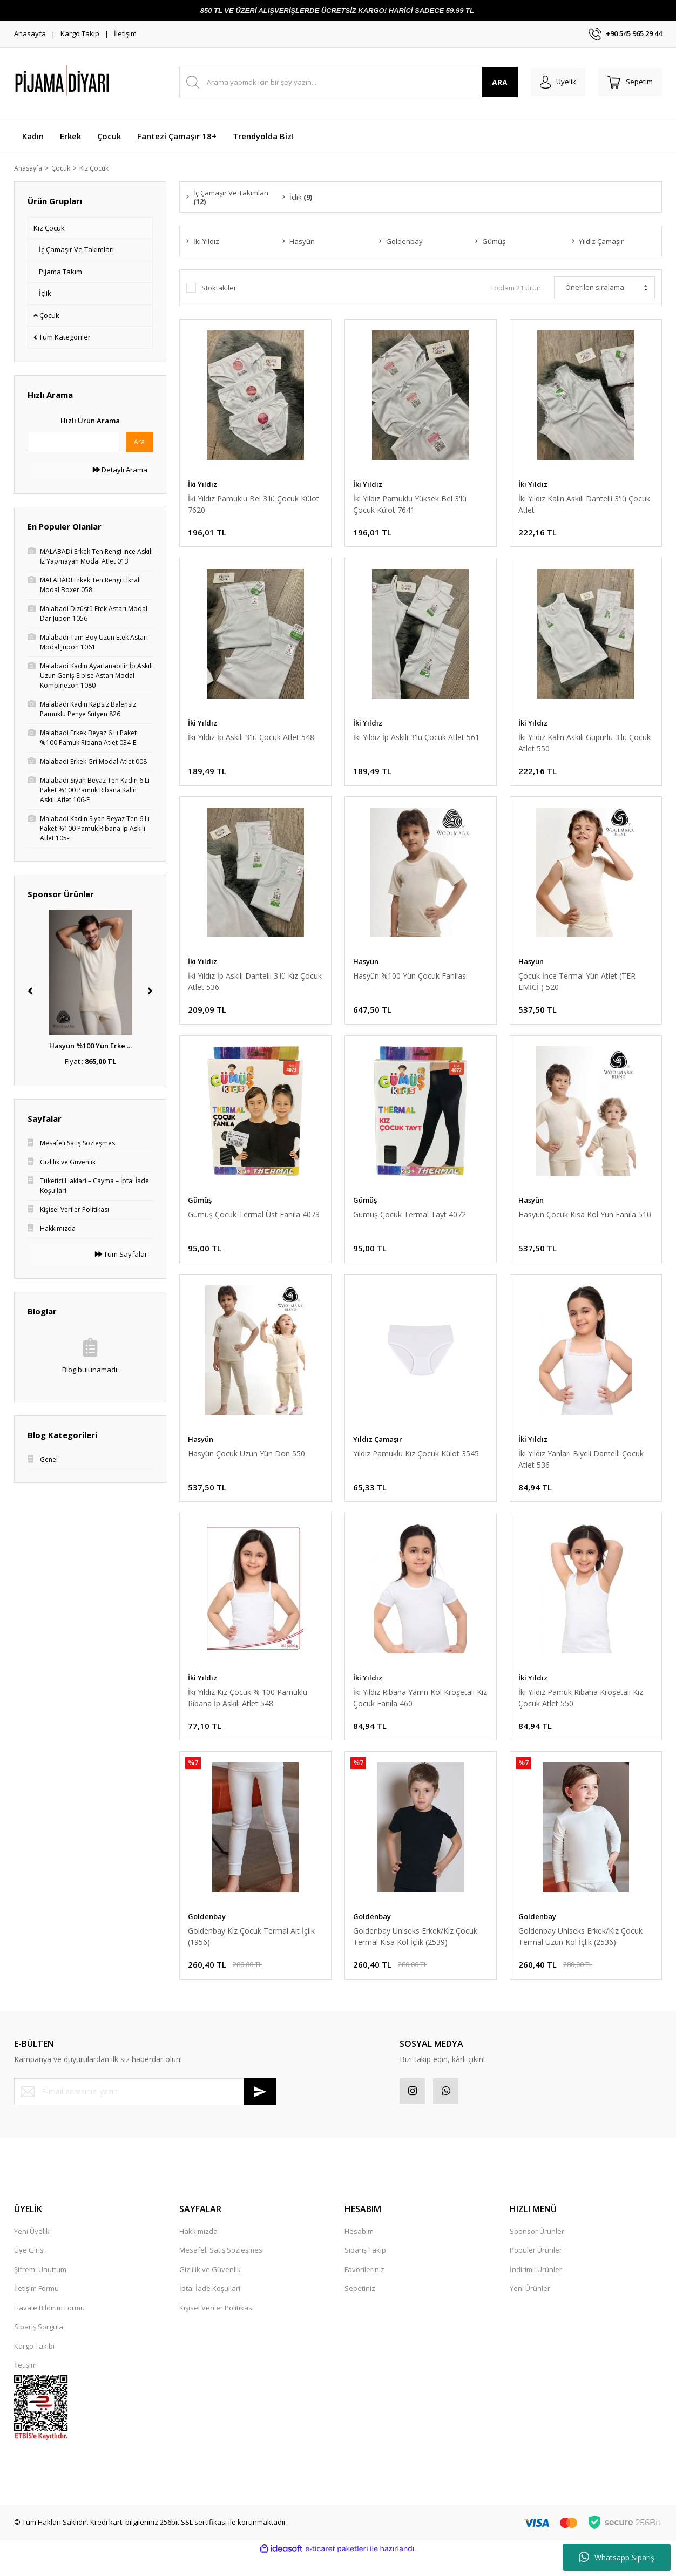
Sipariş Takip (365, 2269)
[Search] (345, 82)
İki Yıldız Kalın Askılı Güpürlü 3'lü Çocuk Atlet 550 (584, 746)
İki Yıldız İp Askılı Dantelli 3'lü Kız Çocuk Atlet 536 (255, 987)
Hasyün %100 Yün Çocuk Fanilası (410, 982)
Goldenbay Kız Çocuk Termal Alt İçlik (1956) (251, 1951)
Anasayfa (30, 33)
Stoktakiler (218, 289)
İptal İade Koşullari (209, 2308)
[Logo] (89, 82)
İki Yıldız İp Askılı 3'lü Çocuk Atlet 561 (416, 741)
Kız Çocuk (100, 168)
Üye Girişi (29, 2269)
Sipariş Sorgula (38, 2346)
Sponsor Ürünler (537, 2250)
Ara (139, 442)
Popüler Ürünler (536, 2269)
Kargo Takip (79, 33)
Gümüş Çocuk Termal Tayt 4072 (409, 1223)
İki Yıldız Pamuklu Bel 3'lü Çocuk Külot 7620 (253, 505)
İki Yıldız (202, 485)
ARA (494, 82)
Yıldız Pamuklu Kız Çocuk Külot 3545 (416, 1464)
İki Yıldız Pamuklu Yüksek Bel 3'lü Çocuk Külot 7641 (410, 505)
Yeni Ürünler (530, 2308)
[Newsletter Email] (145, 2109)
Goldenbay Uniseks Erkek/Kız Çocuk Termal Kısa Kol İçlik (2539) (415, 1951)
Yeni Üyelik (32, 2250)
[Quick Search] (73, 442)
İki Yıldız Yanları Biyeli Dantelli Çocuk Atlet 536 (581, 1469)
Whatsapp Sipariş (616, 2557)
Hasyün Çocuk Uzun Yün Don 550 (246, 1464)
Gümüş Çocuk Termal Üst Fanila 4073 (254, 1223)
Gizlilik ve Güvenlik (210, 2288)
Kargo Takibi (34, 2365)
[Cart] (628, 82)
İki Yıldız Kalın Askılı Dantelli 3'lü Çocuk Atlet (584, 505)
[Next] (150, 991)
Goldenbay (207, 1931)
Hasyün (365, 967)
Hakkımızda (198, 2250)
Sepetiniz (359, 2308)
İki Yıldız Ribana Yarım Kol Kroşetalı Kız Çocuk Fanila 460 (420, 1710)
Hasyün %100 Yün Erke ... (90, 1047)
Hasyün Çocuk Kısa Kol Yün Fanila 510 (584, 1223)
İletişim (125, 33)
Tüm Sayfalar (121, 1255)
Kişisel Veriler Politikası (216, 2326)
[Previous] (30, 991)
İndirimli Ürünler (536, 2288)
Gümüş (200, 1209)
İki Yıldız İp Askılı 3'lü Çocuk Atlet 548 (251, 741)
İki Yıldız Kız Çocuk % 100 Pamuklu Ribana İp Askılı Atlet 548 (247, 1710)
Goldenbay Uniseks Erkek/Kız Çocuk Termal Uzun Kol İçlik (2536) (580, 1951)
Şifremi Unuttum (40, 2288)
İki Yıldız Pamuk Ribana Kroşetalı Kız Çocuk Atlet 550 (580, 1710)
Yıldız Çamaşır (377, 1449)
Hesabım (359, 2250)
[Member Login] (553, 82)
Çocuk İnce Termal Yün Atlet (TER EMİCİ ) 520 (577, 987)
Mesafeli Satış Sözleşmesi (221, 2269)
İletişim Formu (36, 2308)
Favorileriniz (364, 2288)
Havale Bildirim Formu (49, 2326)
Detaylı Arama (120, 470)
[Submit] (260, 2109)
